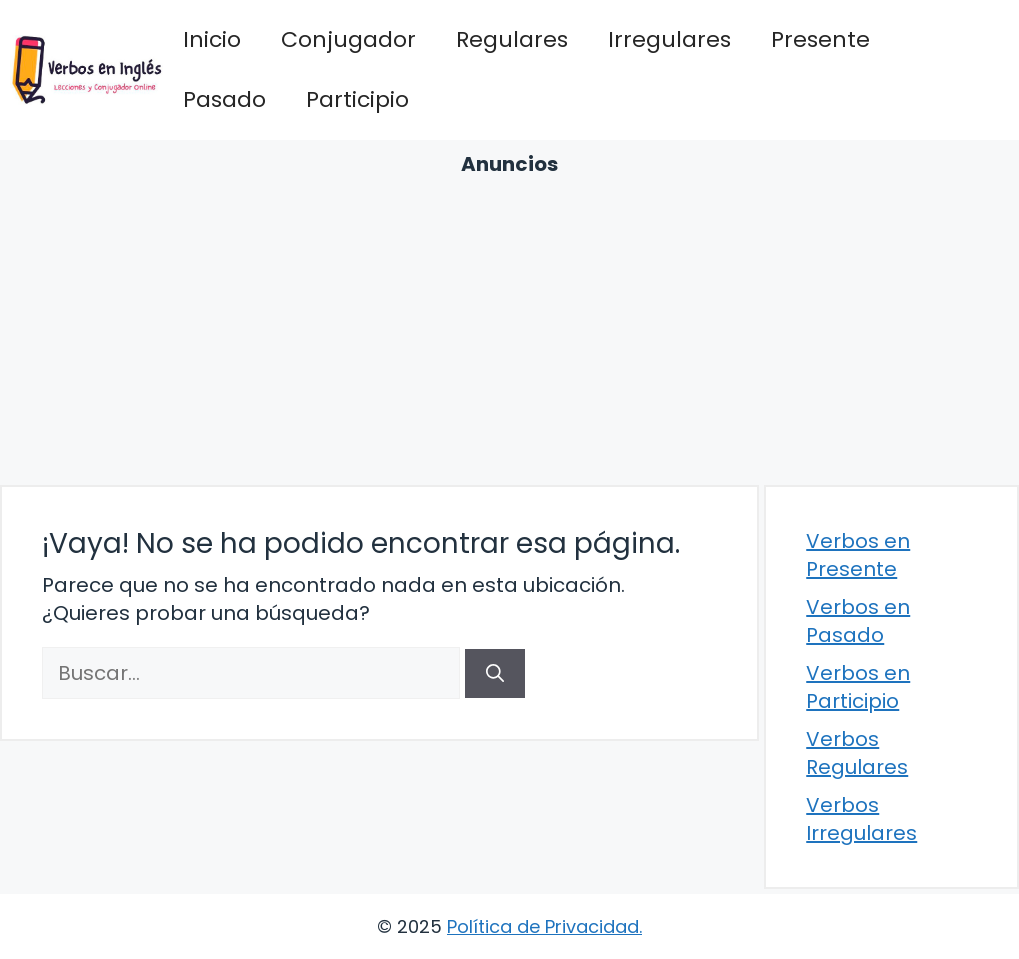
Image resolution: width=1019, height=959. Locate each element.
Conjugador (348, 39)
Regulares (512, 39)
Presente (820, 39)
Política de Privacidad (543, 926)
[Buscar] (495, 673)
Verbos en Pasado (858, 621)
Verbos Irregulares (861, 819)
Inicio (212, 39)
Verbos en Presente (858, 555)
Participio (357, 99)
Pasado (224, 99)
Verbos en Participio (858, 687)
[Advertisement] (509, 328)
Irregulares (669, 39)
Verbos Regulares (857, 753)
